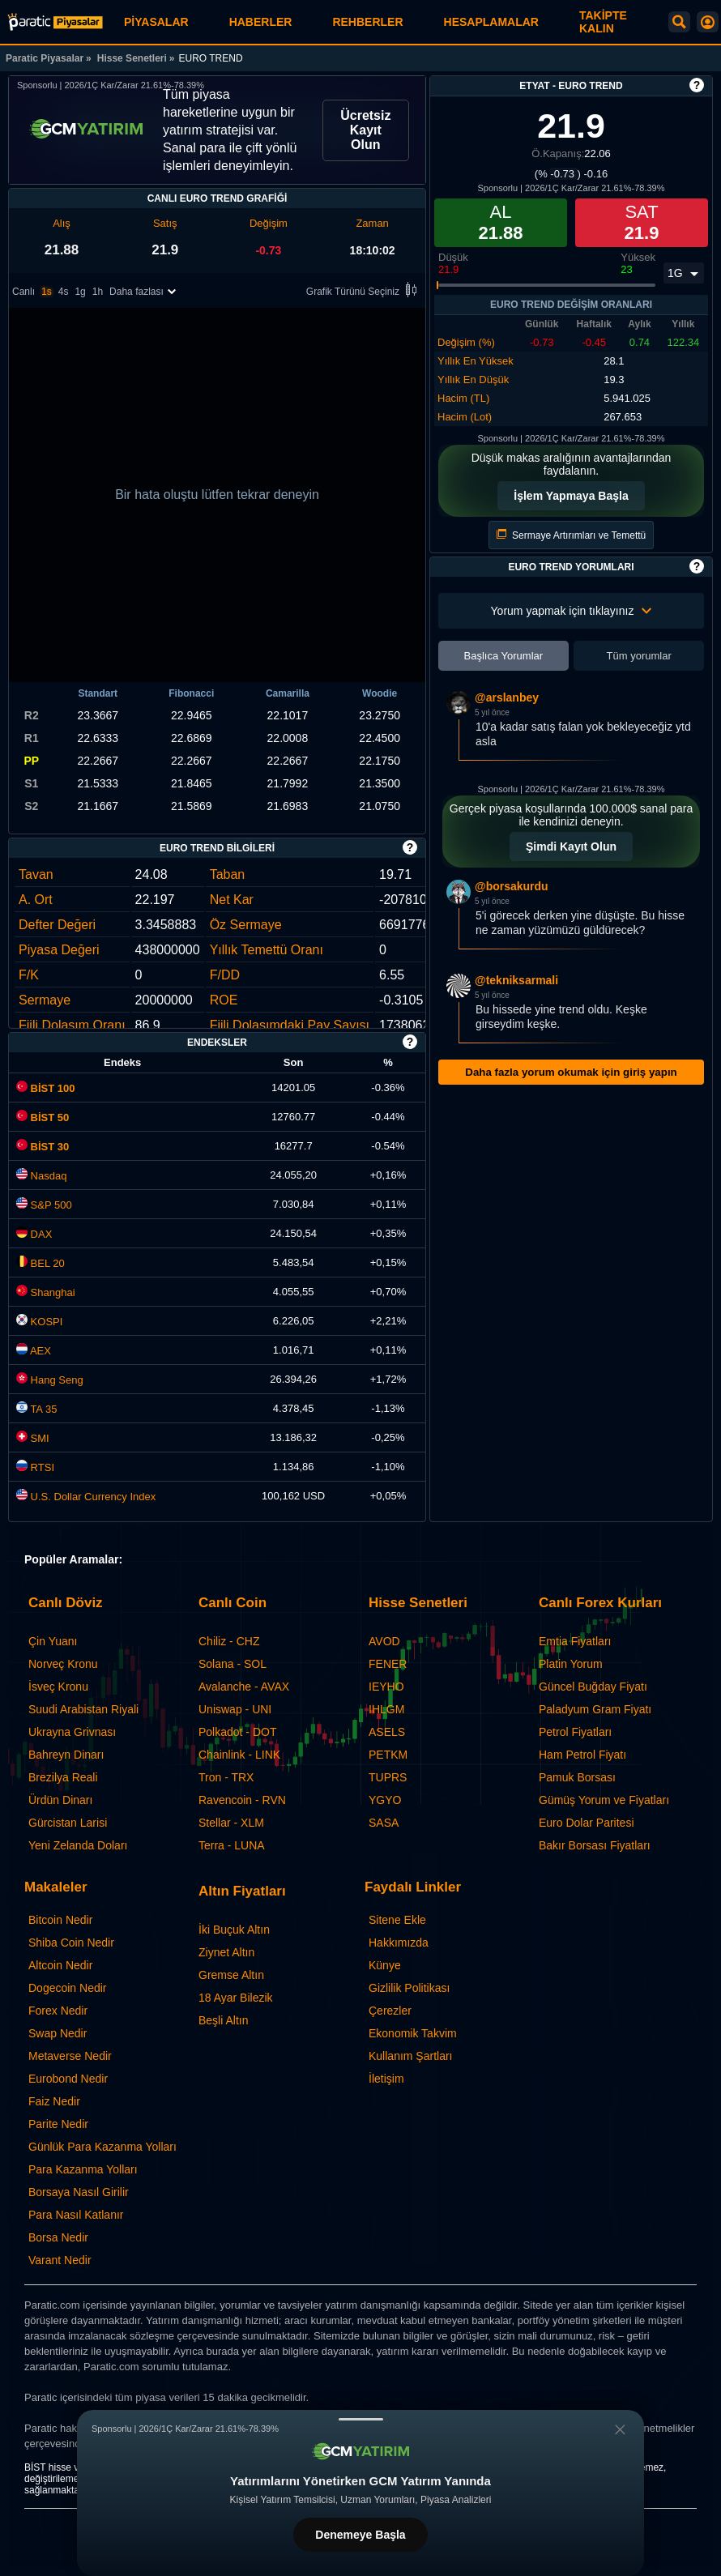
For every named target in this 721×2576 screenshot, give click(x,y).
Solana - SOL (232, 1663)
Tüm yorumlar (639, 656)
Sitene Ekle (397, 1919)
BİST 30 (42, 1147)
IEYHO (386, 1686)
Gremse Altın (231, 1974)
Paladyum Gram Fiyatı (595, 1709)
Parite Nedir (58, 2124)
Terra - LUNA (231, 1845)
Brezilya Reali (63, 1777)
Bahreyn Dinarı (66, 1754)
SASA (384, 1822)
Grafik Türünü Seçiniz (364, 291)
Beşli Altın (223, 2020)
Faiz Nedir (54, 2101)
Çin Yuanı (52, 1641)
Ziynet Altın (226, 1952)
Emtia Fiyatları (575, 1641)
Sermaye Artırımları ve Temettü (571, 535)
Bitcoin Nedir (60, 1919)
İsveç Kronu (58, 1686)
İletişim (386, 2078)
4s (63, 291)
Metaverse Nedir (70, 2055)
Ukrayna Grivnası (72, 1731)
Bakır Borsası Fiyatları (595, 1845)
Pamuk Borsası (577, 1777)
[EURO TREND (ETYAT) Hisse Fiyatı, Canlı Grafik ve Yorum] (55, 22)
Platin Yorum (571, 1663)
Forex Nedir (57, 2010)
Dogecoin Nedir (67, 1987)
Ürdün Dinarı (60, 1799)
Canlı (23, 291)
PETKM (388, 1754)
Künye (385, 1965)
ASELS (387, 1731)
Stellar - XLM (231, 1822)
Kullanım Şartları (410, 2055)
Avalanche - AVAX (243, 1686)
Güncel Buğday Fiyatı (593, 1686)
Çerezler (390, 2010)
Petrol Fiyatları (575, 1731)
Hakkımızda (399, 1942)
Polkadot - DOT (237, 1731)
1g (80, 291)
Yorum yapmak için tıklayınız (571, 610)
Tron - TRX (226, 1777)
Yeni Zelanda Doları (77, 1845)
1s (46, 291)
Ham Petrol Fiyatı (582, 1754)
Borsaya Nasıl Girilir (78, 2192)
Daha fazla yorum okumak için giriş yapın (570, 1072)
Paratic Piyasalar (44, 58)
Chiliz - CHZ (228, 1641)
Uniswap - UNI (234, 1709)
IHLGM (386, 1709)
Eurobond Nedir (68, 2078)
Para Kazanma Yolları (83, 2169)
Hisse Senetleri (132, 58)
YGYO (385, 1799)
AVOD (384, 1641)
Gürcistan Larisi (67, 1822)
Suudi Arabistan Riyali (83, 1709)
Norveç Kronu (63, 1663)
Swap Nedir (57, 2033)
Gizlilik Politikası (409, 1987)
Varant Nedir (60, 2260)
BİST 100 (45, 1088)
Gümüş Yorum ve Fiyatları (604, 1799)
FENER (388, 1663)
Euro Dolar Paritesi (586, 1822)
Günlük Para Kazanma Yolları (102, 2146)
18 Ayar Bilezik (235, 1997)
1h (97, 291)
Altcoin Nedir (60, 1965)
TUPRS (388, 1777)
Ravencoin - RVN (242, 1799)
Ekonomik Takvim (413, 2033)
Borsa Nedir (58, 2237)
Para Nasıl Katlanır (76, 2214)
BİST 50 (42, 1117)
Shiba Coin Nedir (71, 1942)
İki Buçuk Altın (234, 1929)
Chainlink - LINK (239, 1754)
